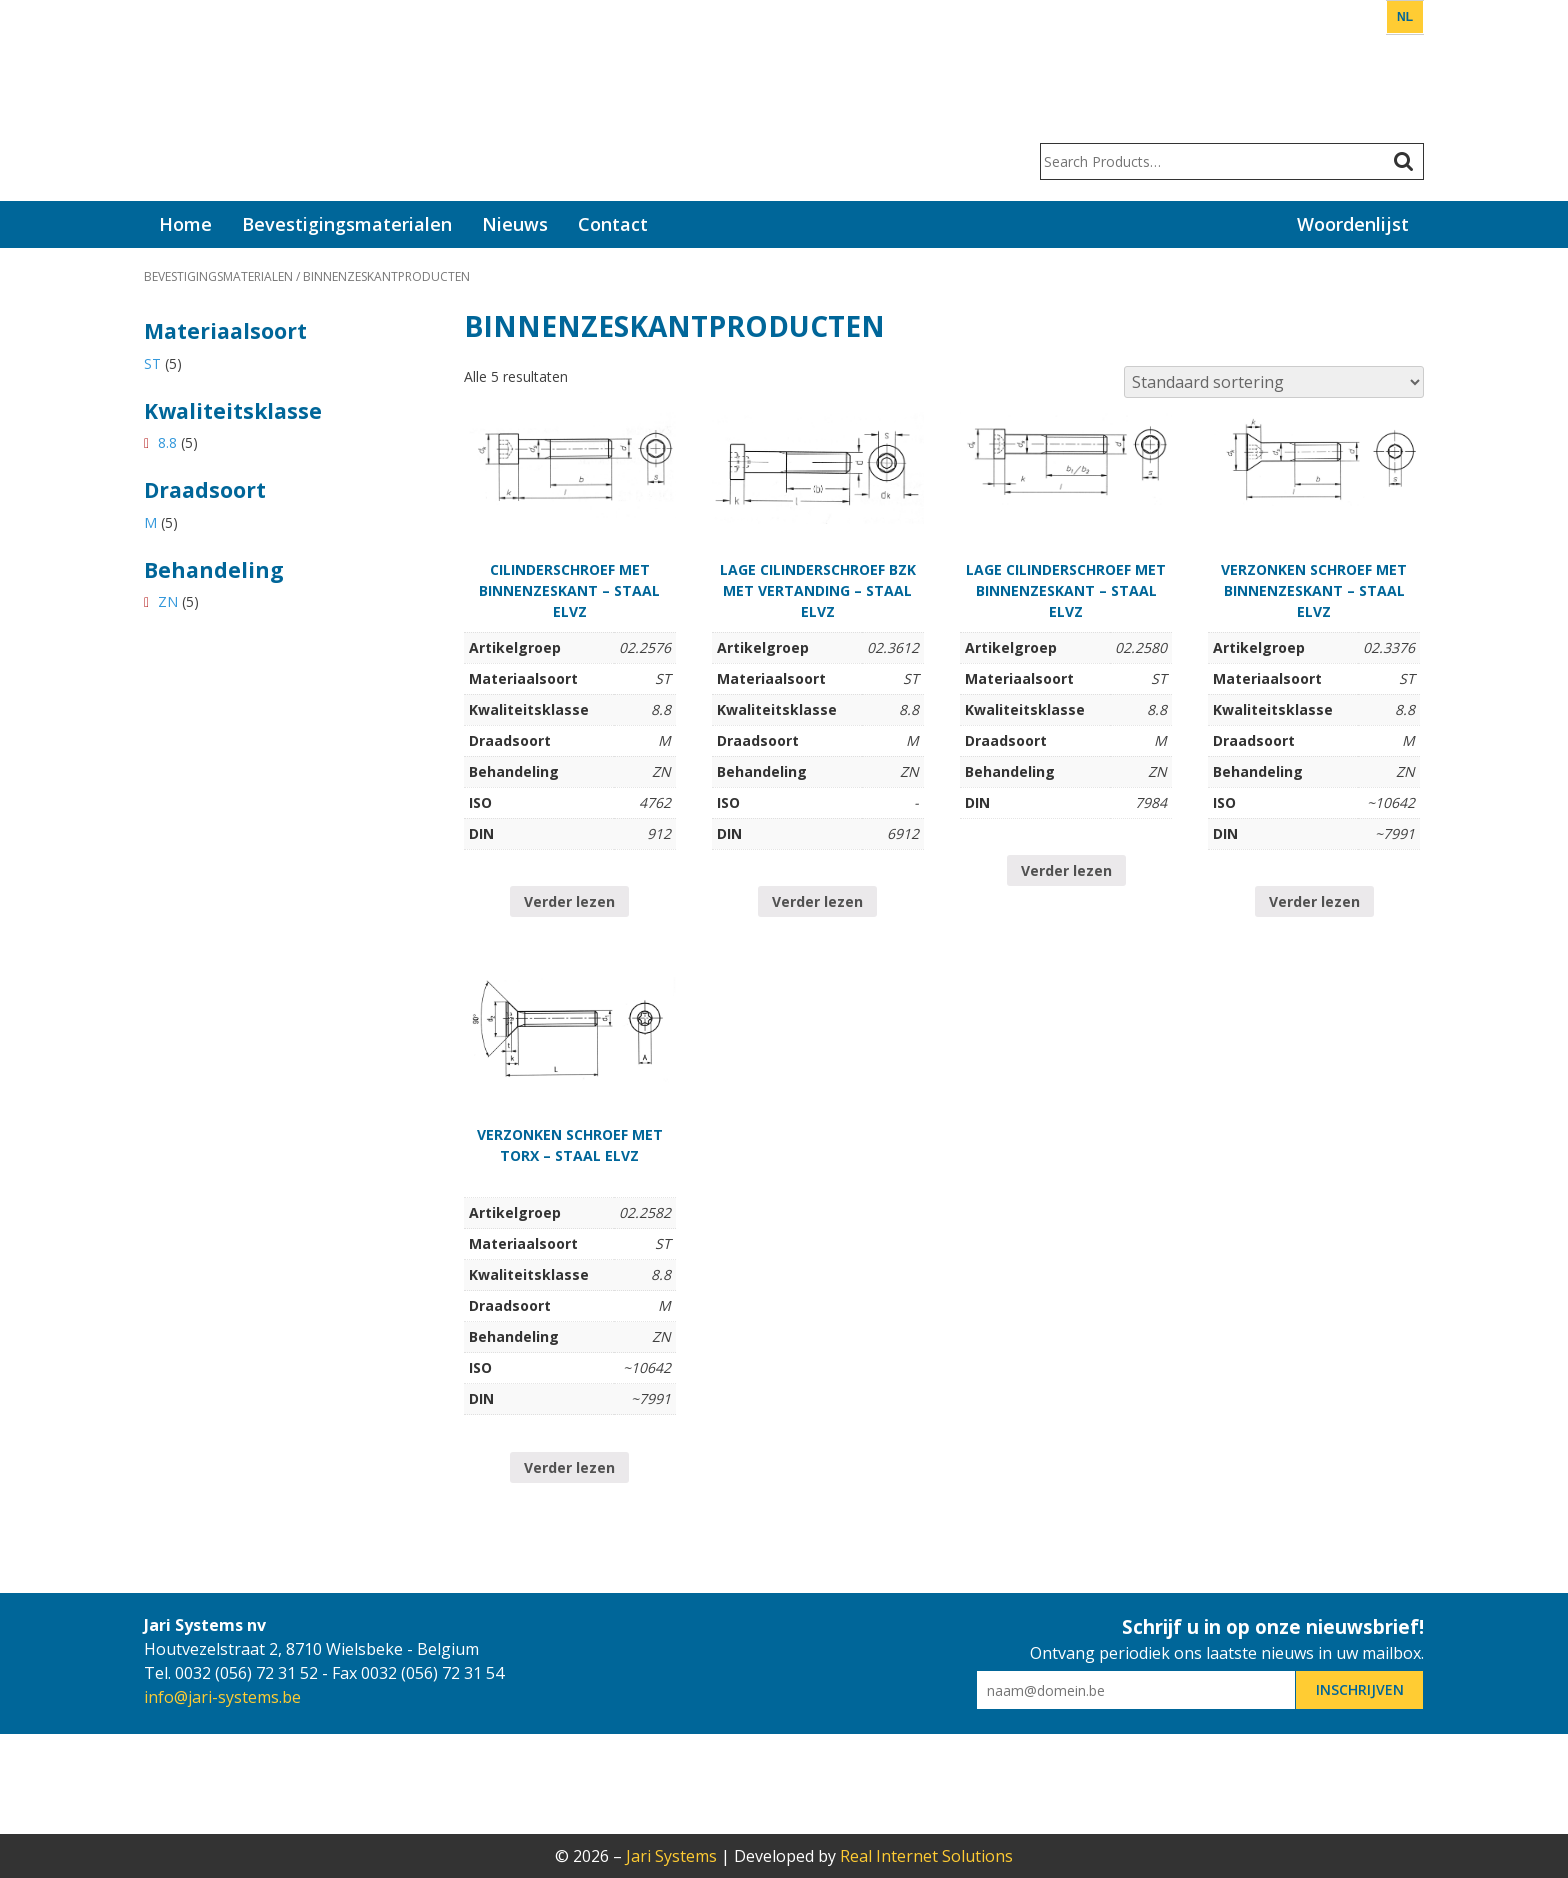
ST (152, 363)
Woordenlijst (1353, 224)
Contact (613, 224)
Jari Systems (219, 100)
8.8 (167, 442)
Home (185, 224)
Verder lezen (569, 901)
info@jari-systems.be (222, 1697)
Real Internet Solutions (926, 1856)
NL (1405, 17)
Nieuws (515, 224)
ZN (168, 601)
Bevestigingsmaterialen (347, 224)
